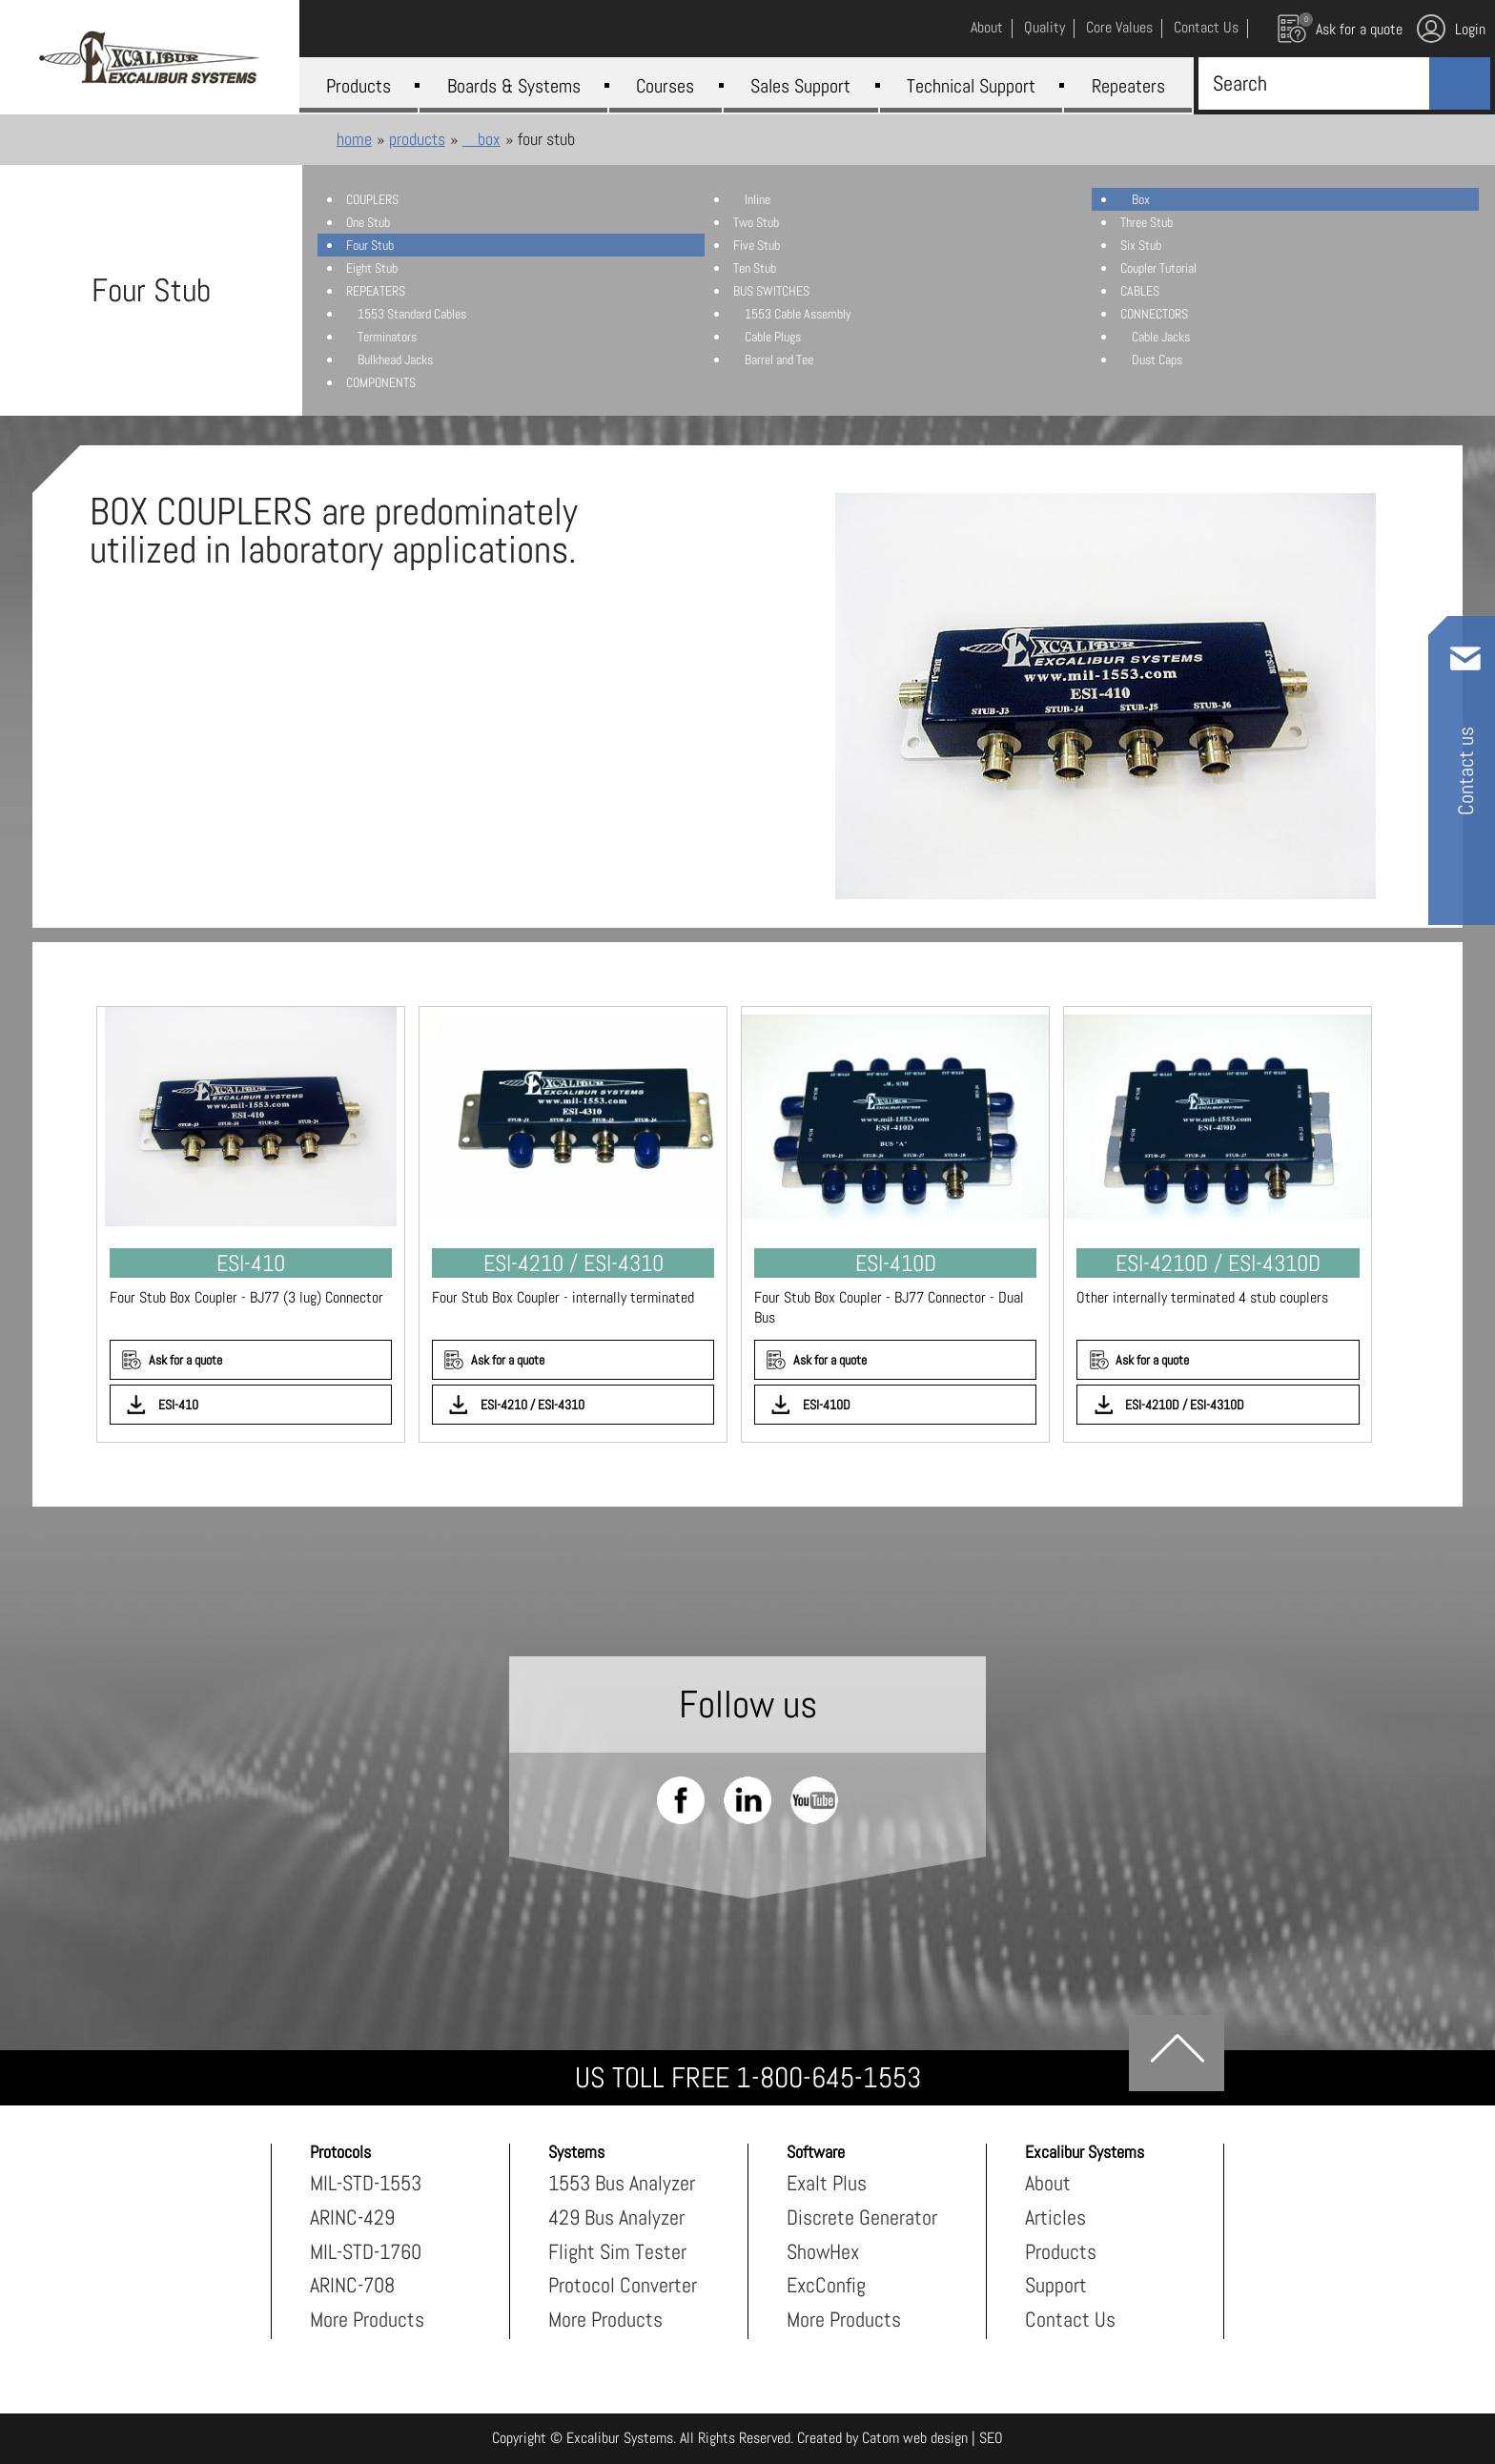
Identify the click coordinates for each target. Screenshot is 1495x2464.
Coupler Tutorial (1158, 268)
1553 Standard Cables (406, 313)
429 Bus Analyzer (616, 2217)
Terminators (381, 336)
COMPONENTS (381, 382)
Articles (1055, 2217)
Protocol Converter (622, 2284)
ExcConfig (826, 2284)
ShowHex (823, 2251)
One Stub (368, 222)
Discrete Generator (862, 2217)
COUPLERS (372, 199)
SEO (991, 2438)
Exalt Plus (827, 2182)
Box (481, 139)
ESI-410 (178, 1404)
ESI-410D (826, 1404)
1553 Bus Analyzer (621, 2182)
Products (417, 139)
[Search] (1309, 83)
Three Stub (1146, 222)
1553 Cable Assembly (792, 313)
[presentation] (1105, 695)
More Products (367, 2319)
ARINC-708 (352, 2284)
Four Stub (370, 245)
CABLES (1139, 290)
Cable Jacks (1155, 336)
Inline (751, 199)
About (1048, 2182)
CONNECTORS (1154, 313)
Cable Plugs (767, 336)
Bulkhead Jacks (389, 359)
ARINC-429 (352, 2217)
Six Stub (1140, 245)
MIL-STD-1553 (365, 2182)
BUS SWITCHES (771, 290)
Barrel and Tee (773, 359)
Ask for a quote (185, 1359)
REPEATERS (375, 290)
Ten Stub (754, 268)
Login (1451, 28)
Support (1056, 2284)
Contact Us (1070, 2319)
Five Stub (756, 245)
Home (354, 139)
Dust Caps (1151, 359)
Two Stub (756, 222)
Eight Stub (372, 268)
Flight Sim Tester (617, 2251)
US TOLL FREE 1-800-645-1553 (748, 2078)
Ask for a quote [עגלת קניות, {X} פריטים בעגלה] (1340, 27)
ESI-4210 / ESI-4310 (532, 1404)
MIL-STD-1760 (365, 2251)
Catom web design (915, 2438)
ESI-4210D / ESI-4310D (1184, 1404)
